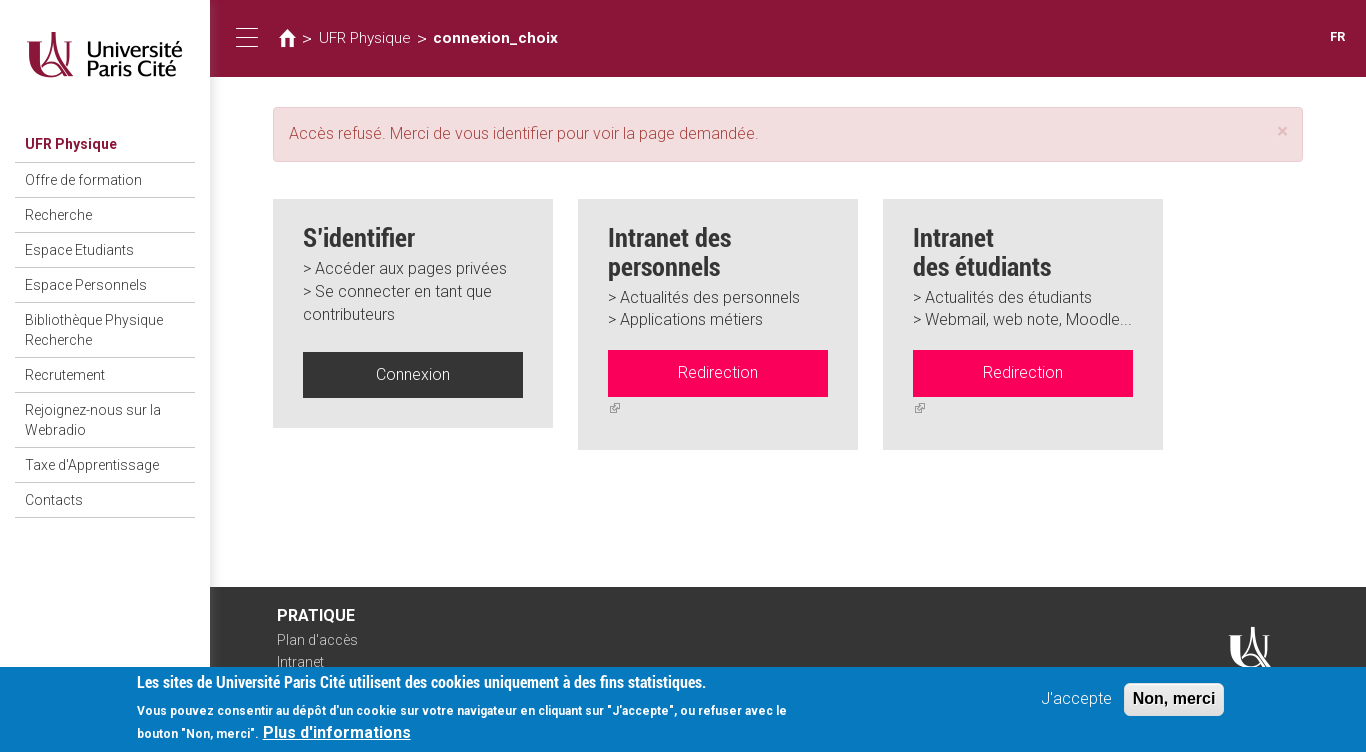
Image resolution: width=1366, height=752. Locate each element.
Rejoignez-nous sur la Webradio (93, 420)
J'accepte (1076, 701)
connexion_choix (495, 38)
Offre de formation (83, 180)
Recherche (58, 215)
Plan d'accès (317, 640)
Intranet (300, 662)
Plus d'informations (337, 736)
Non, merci (1174, 701)
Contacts (54, 500)
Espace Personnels (86, 285)
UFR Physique (71, 144)
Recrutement (65, 375)
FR (1337, 36)
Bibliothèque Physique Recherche (94, 330)
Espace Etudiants (79, 250)
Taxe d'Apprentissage (92, 465)
